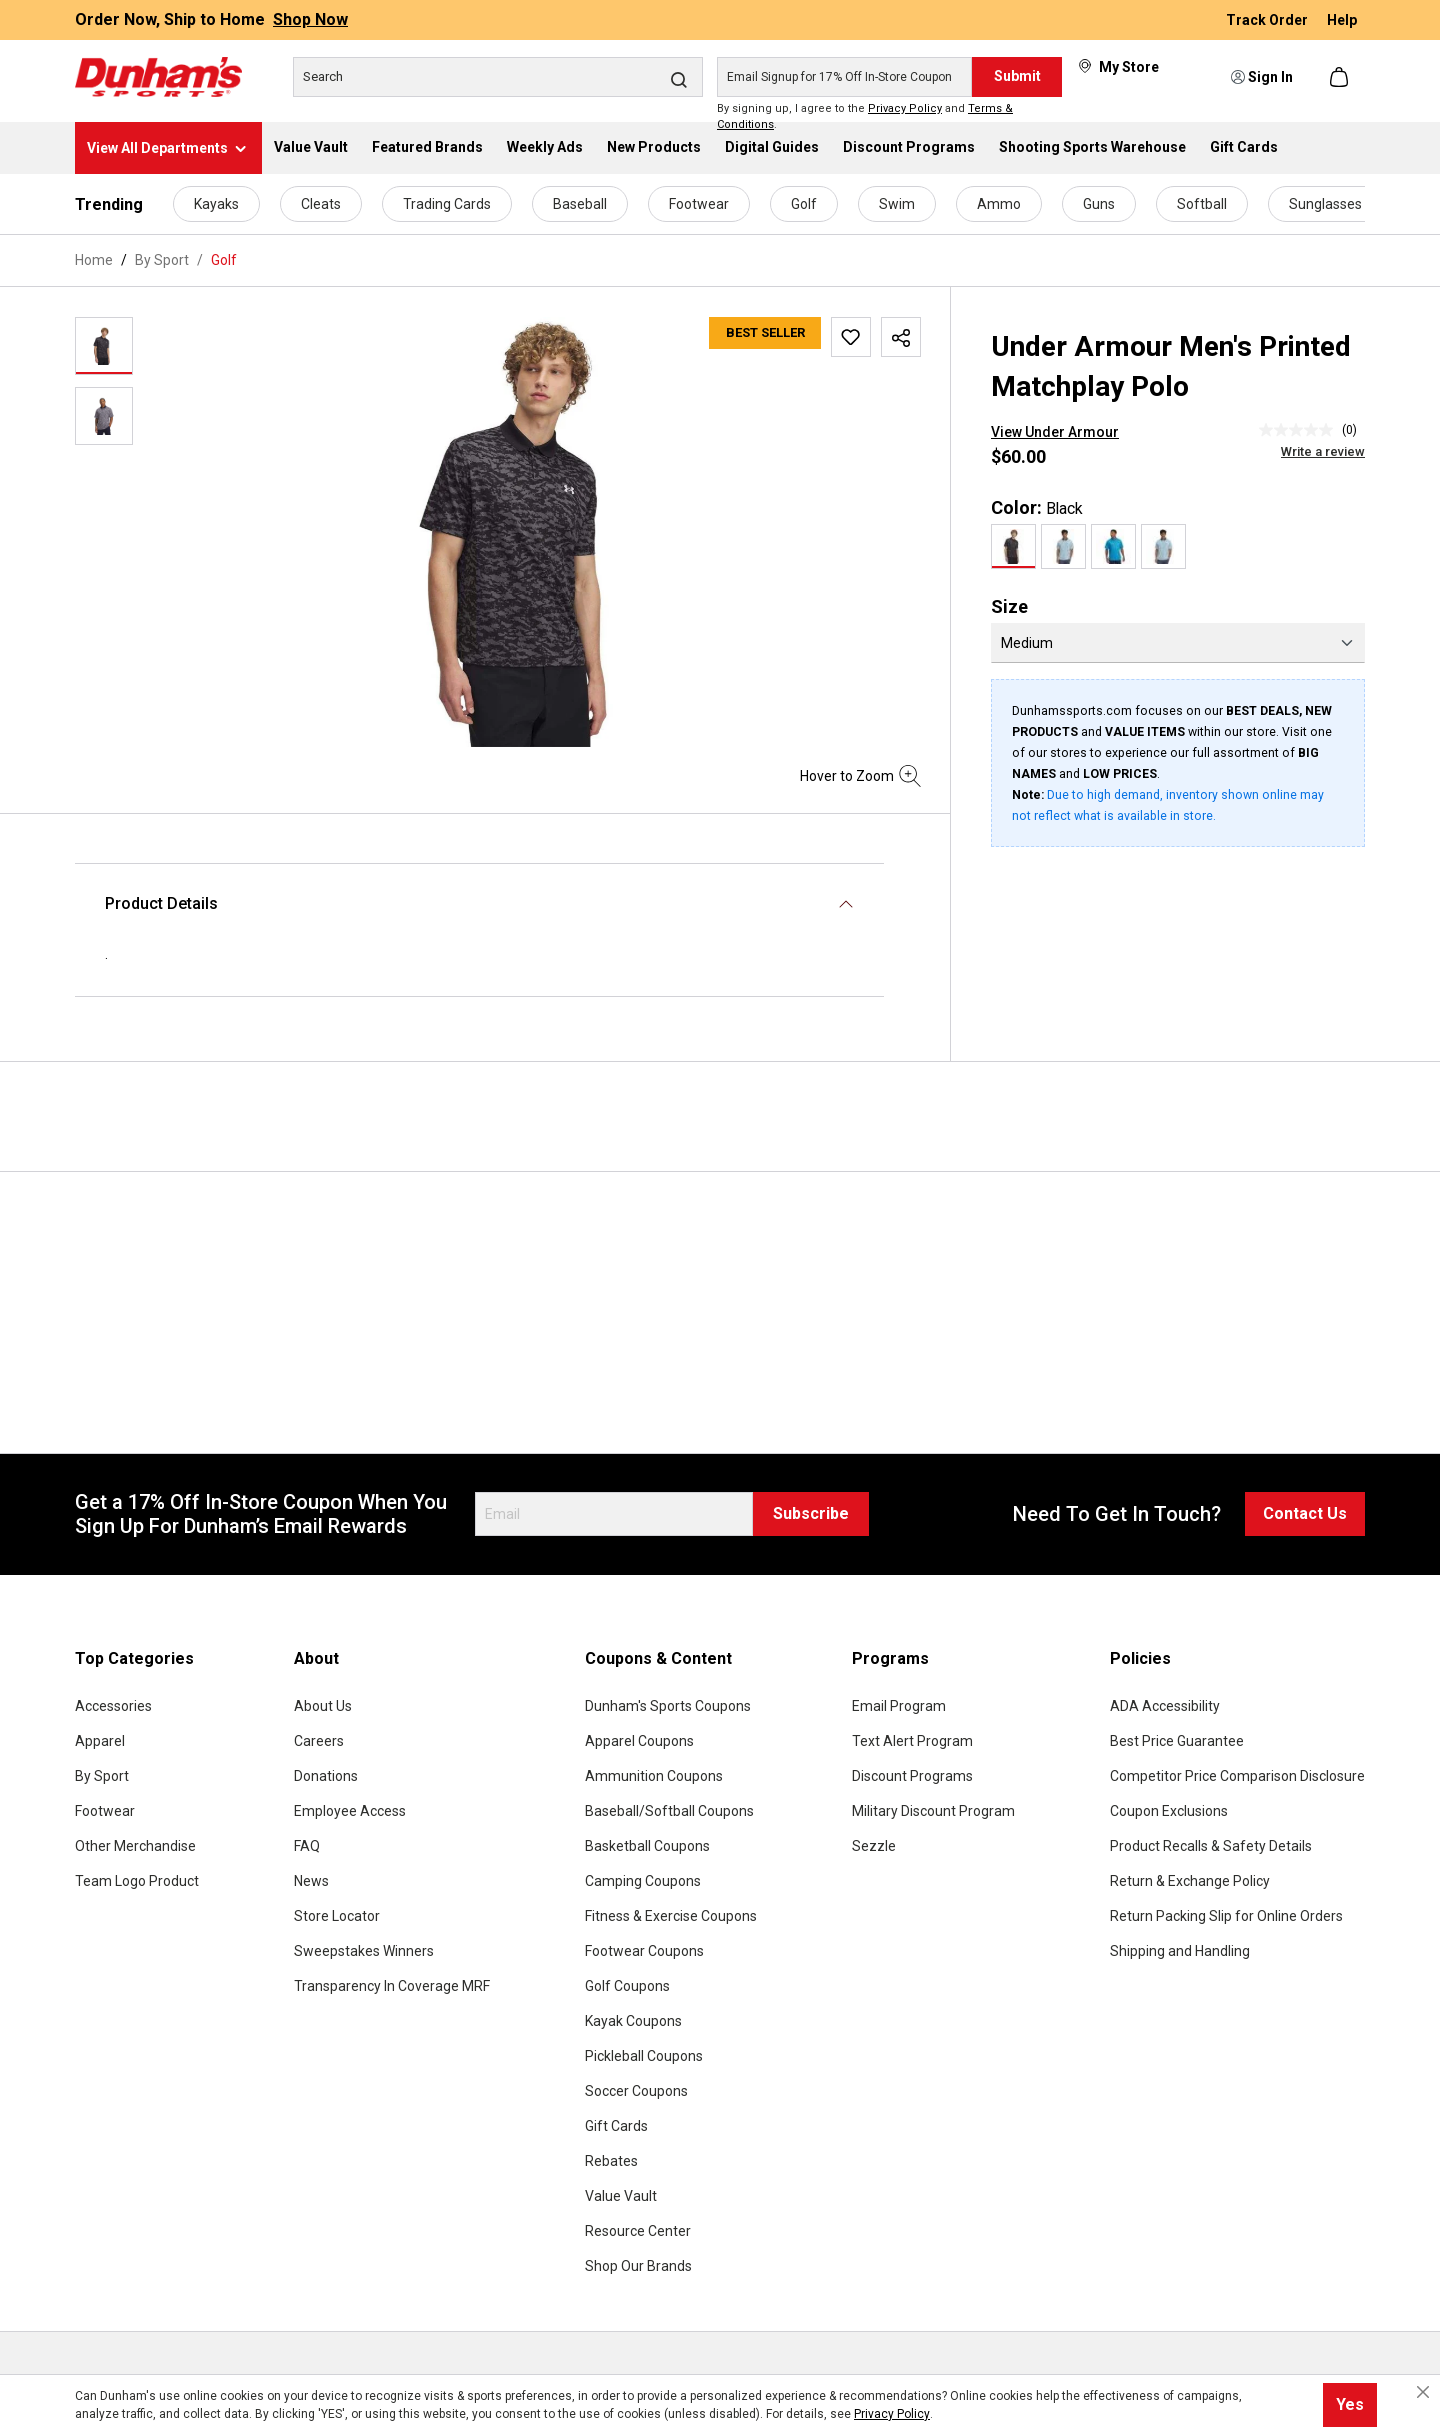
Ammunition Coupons (654, 1776)
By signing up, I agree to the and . (865, 117)
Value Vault (621, 2196)
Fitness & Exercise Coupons (671, 1916)
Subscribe (811, 1513)
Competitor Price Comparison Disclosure (1237, 1776)
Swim (897, 204)
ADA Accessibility (1165, 1706)
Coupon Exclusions (1169, 1811)
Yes (1350, 2404)
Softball (1202, 204)
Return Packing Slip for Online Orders (1226, 1916)
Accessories (113, 1706)
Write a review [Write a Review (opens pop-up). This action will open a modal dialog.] (1323, 451)
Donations (326, 1776)
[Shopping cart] (1341, 77)
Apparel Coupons (639, 1741)
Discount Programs (912, 1776)
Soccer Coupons (636, 2091)
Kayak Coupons (633, 2021)
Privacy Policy (905, 108)
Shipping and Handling (1180, 1951)
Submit (1017, 76)
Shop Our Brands (638, 2266)
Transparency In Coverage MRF (392, 1986)
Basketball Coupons (647, 1846)
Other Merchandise (135, 1846)
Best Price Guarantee (1177, 1741)
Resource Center (638, 2231)
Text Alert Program (912, 1741)
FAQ (307, 1846)
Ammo (999, 204)
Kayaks (216, 204)
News (311, 1881)
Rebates (611, 2161)
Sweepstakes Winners (364, 1951)
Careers (319, 1741)
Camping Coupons (643, 1881)
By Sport (102, 1776)
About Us (323, 1706)
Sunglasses (1325, 204)
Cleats (321, 204)
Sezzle (874, 1846)
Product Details (161, 903)
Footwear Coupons (644, 1951)
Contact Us (1305, 1513)
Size (1009, 606)
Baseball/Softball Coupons (669, 1811)
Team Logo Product (137, 1881)
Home (94, 260)
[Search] (498, 77)
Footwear (699, 204)
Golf (804, 204)
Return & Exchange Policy (1190, 1881)
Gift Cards (616, 2126)
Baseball (580, 204)
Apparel (100, 1741)
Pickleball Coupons (644, 2056)
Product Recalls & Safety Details (1211, 1846)
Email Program (899, 1706)
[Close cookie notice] (1423, 2392)
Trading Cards (447, 204)
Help (1342, 20)
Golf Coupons (627, 1986)
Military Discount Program (933, 1811)
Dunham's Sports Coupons (668, 1706)
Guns (1099, 204)
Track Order (1268, 20)
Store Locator (337, 1916)
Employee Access (350, 1811)
